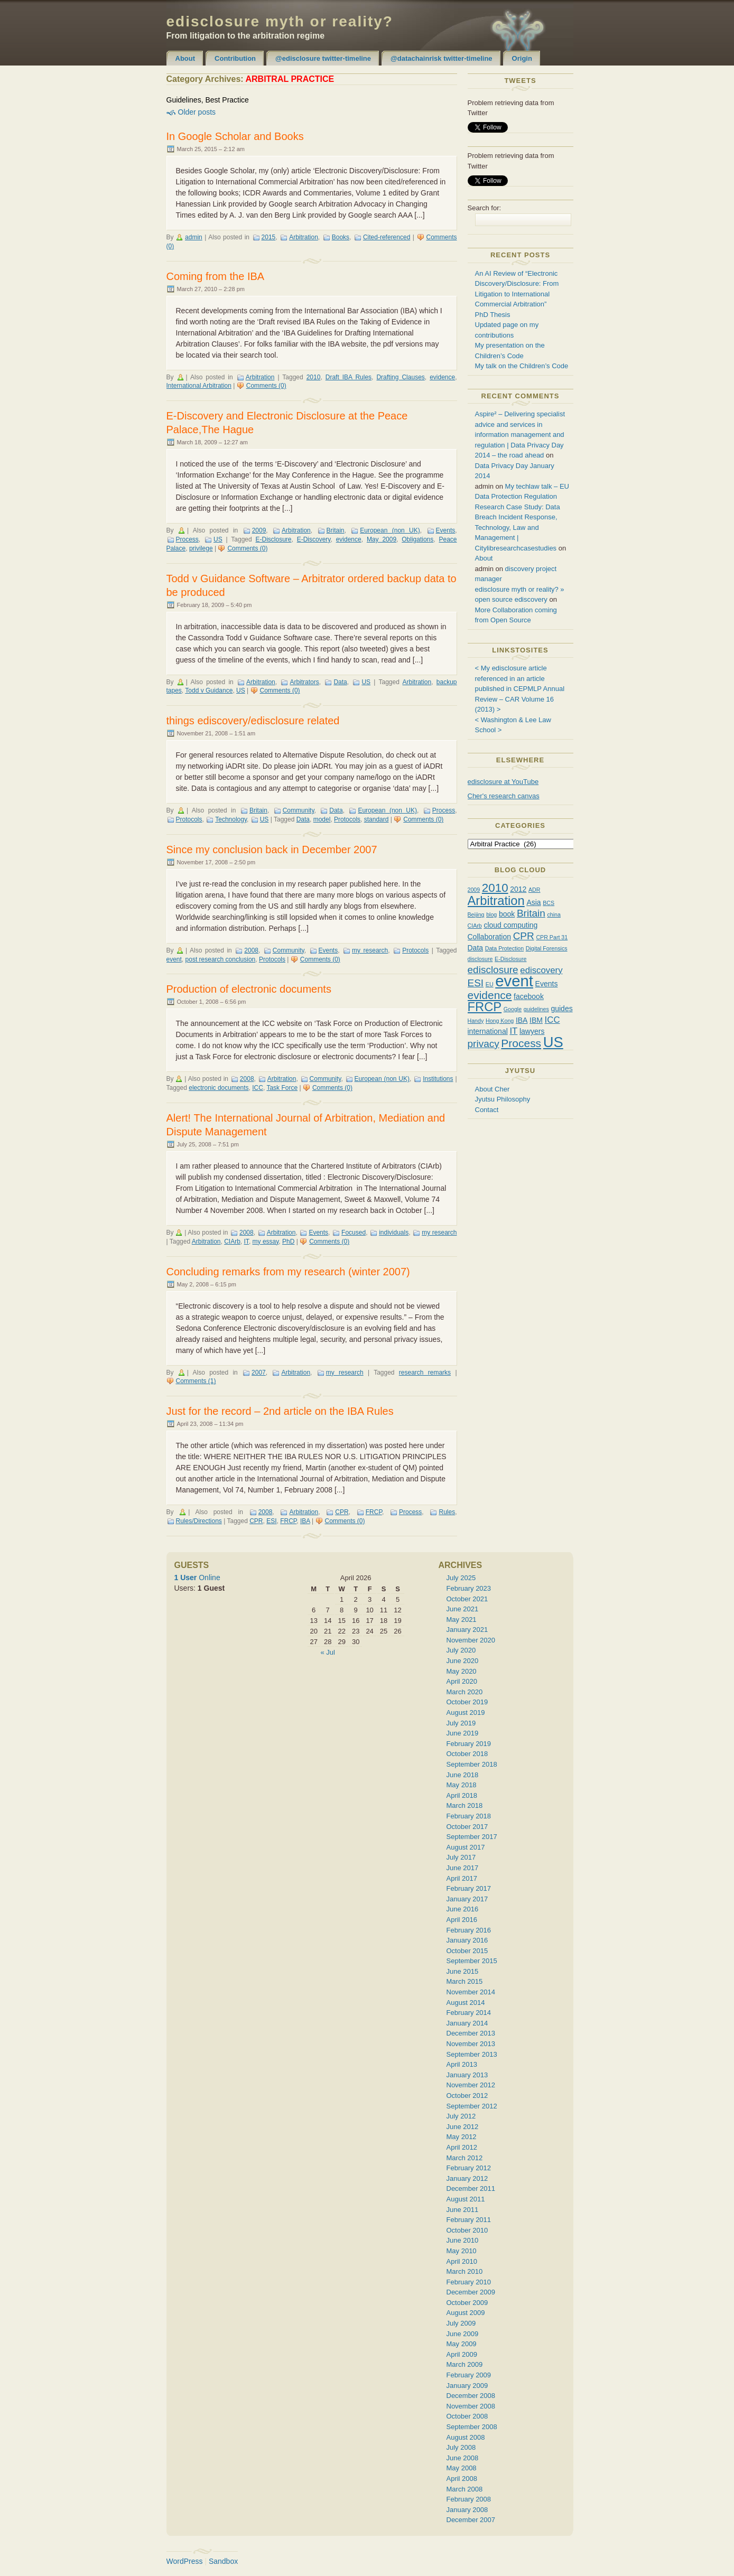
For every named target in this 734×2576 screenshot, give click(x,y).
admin (193, 237)
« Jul (327, 1652)
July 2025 (461, 1578)
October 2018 (467, 1754)
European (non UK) (390, 530)
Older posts (197, 112)
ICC (257, 1087)
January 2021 (467, 1630)
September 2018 (472, 1764)
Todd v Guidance (209, 690)
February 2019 (469, 1744)
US (217, 539)
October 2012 (467, 2095)
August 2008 (466, 2437)
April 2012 (462, 2147)
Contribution (235, 58)
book (507, 914)
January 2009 (467, 2386)
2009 (259, 530)
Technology (231, 819)
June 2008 (463, 2458)
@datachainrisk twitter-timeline (442, 58)
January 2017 (467, 1899)
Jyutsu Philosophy (503, 1099)
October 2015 (467, 1951)
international (488, 1031)
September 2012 (472, 2106)
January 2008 (467, 2510)
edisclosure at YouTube (503, 782)
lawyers (531, 1031)
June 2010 (463, 2240)
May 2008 (462, 2468)
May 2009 (381, 539)
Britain (336, 530)
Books (340, 237)
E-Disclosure (274, 539)
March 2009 (465, 2364)
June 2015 (463, 1971)
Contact (487, 1110)
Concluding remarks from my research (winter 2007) (288, 1271)
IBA (305, 1521)
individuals (393, 1232)
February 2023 (469, 1588)
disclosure (480, 959)
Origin (522, 58)
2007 (259, 1372)
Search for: (484, 208)
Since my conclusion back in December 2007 (271, 849)
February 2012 (469, 2168)
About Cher (492, 1089)
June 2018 (463, 1775)
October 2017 (467, 1827)
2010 (313, 377)
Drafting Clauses (400, 377)
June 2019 (463, 1733)
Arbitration (303, 237)
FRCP (374, 1512)
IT (246, 1241)
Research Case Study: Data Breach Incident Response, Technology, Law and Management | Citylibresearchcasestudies (517, 527)
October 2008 (467, 2416)
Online (197, 1577)
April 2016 (462, 1920)
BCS (548, 903)
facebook (529, 996)
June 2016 (463, 1909)
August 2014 (466, 2002)
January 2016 (467, 1940)
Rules (447, 1512)
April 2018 (462, 1795)
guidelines (536, 1009)
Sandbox (223, 2561)
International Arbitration (198, 385)
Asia (533, 902)
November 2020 (471, 1640)
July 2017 (461, 1857)
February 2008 (469, 2499)
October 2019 (467, 1702)
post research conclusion (220, 959)
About (185, 58)
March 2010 (465, 2271)
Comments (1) (196, 1381)
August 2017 (466, 1847)
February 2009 (469, 2375)
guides (561, 1008)
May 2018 (462, 1785)
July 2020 (461, 1650)
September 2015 (472, 1961)
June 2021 (463, 1609)
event (174, 959)
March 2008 (465, 2489)
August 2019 (466, 1712)
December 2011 (471, 2188)
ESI (271, 1521)
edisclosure (493, 969)
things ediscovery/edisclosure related (253, 720)
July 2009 (461, 2323)
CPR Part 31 (552, 937)
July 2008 (461, 2447)
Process (187, 539)
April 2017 (462, 1878)
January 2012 (467, 2178)
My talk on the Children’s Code (522, 366)
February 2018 (469, 1816)
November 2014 (471, 1992)
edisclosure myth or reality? (279, 21)
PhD (288, 1241)
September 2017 (472, 1837)
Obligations (417, 539)
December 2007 (471, 2520)
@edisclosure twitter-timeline (323, 58)
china (553, 914)
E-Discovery (314, 539)
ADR (534, 889)
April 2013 (462, 2064)
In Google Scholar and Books (235, 136)
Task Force (282, 1087)
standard (376, 819)
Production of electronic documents (248, 989)
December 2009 (471, 2292)
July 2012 (461, 2116)
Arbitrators (304, 682)
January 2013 (467, 2075)
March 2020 (465, 1692)
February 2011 (469, 2220)
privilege (201, 548)
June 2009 (463, 2334)
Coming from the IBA (215, 276)
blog (491, 914)
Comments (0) (266, 385)
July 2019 (461, 1723)
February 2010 (469, 2282)
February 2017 (469, 1888)
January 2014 (467, 2023)
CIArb (232, 1241)
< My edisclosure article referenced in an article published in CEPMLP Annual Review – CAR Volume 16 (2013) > (520, 688)
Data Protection (504, 948)
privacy (483, 1043)
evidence (442, 377)
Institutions (438, 1078)
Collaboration (490, 936)
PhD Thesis (492, 315)
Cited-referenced (386, 237)
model (322, 819)
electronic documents (218, 1087)
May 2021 (462, 1619)
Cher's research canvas (504, 796)
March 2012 (465, 2158)
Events (446, 530)
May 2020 (462, 1671)
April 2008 (462, 2478)
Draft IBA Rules (348, 377)
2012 (518, 889)
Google (513, 1009)
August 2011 (466, 2199)
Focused (353, 1232)
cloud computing (510, 925)
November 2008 (471, 2406)
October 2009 (467, 2303)
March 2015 (465, 1981)
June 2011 (463, 2210)
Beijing (476, 914)
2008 (251, 950)
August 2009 (466, 2313)
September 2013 (472, 2054)
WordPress (184, 2561)
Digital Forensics (547, 948)
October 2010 (467, 2230)
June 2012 (463, 2127)
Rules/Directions (199, 1521)
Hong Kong (500, 1021)
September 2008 (472, 2427)
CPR (341, 1512)
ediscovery (541, 970)
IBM (536, 1020)
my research (370, 950)
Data (340, 682)
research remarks (425, 1372)
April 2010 (462, 2261)
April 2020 (462, 1681)
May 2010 (462, 2251)
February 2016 (469, 1930)
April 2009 (462, 2354)
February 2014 (469, 2013)
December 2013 (471, 2033)
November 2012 (471, 2085)
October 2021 (467, 1599)
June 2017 (463, 1868)
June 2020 (463, 1661)
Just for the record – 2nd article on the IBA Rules (280, 1411)
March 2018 (465, 1805)
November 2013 (471, 2044)
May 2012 (462, 2137)
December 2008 (471, 2396)
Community (298, 810)
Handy (476, 1021)
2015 (269, 237)
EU (490, 984)
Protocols (189, 819)
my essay (266, 1241)
